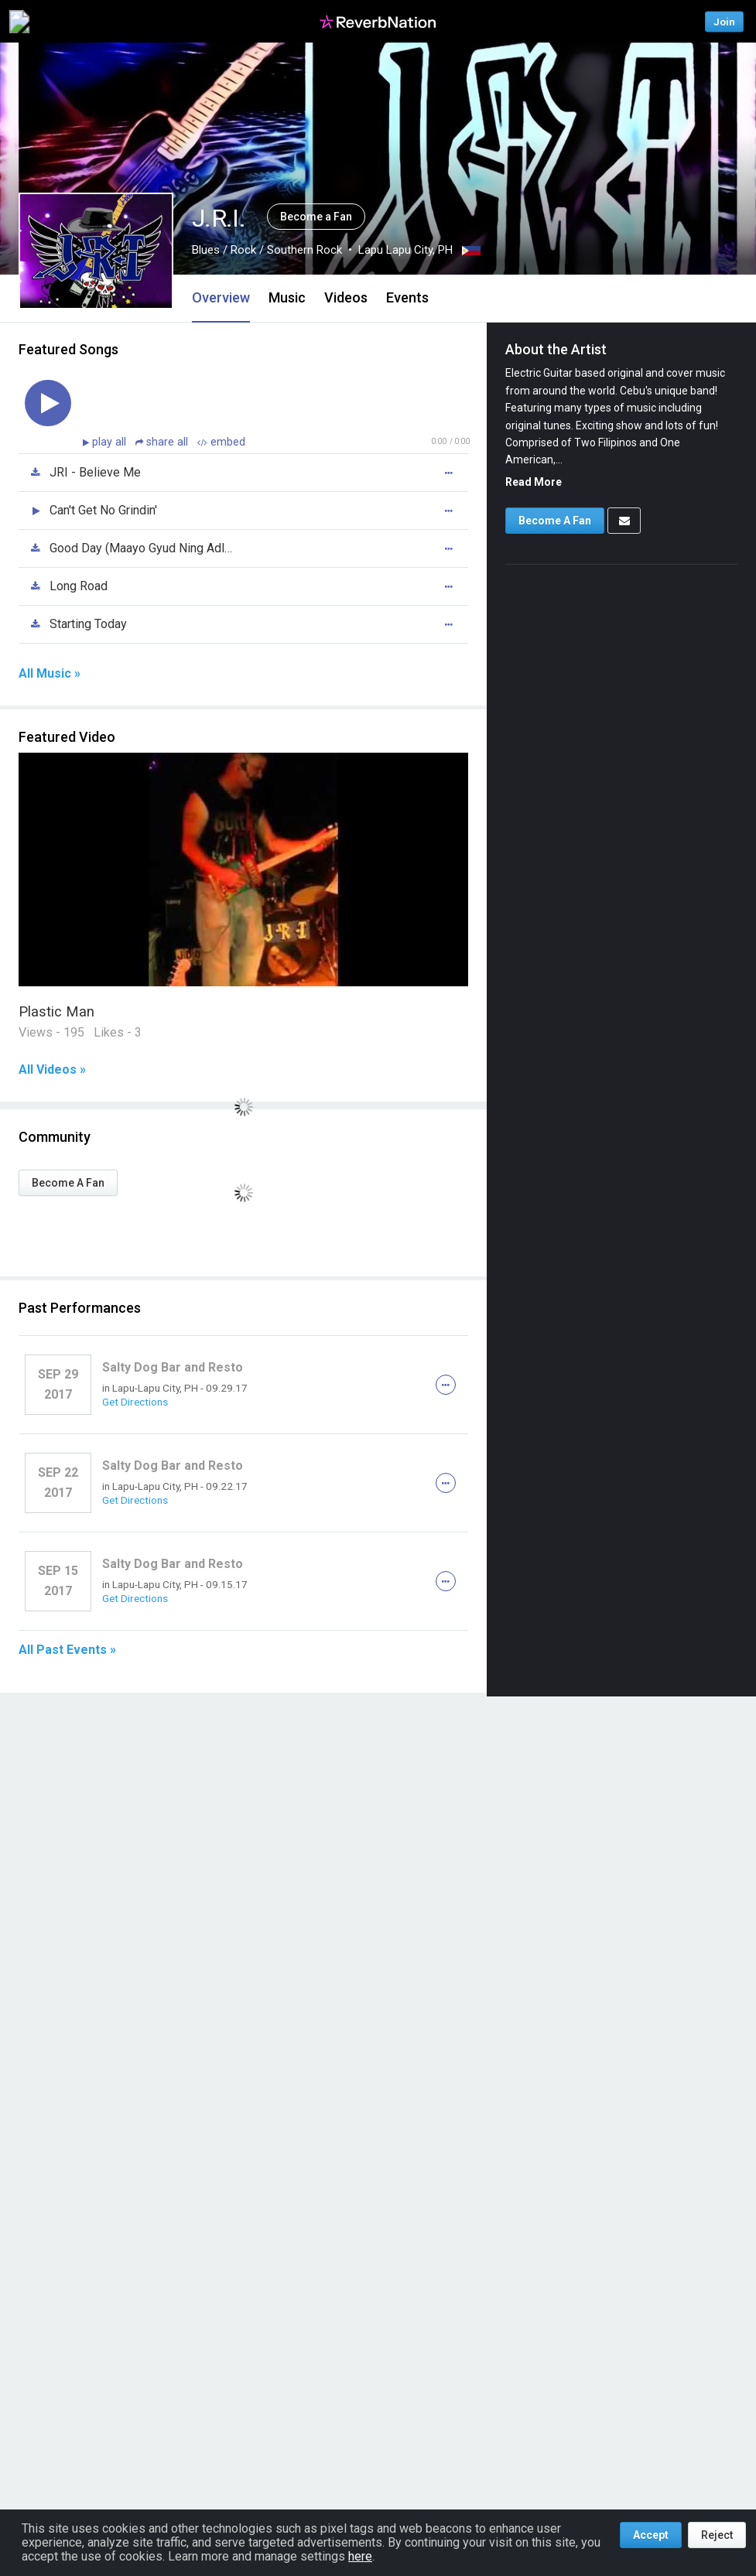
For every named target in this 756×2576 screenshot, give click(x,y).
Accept (651, 2535)
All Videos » (52, 1070)
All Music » (49, 674)
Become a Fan (316, 216)
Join (724, 21)
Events (407, 297)
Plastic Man (56, 1011)
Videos (346, 297)
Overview (221, 297)
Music (287, 297)
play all (110, 442)
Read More (533, 482)
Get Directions (135, 1402)
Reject (717, 2535)
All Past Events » (67, 1650)
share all (163, 442)
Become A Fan (68, 1183)
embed (221, 442)
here (360, 2556)
